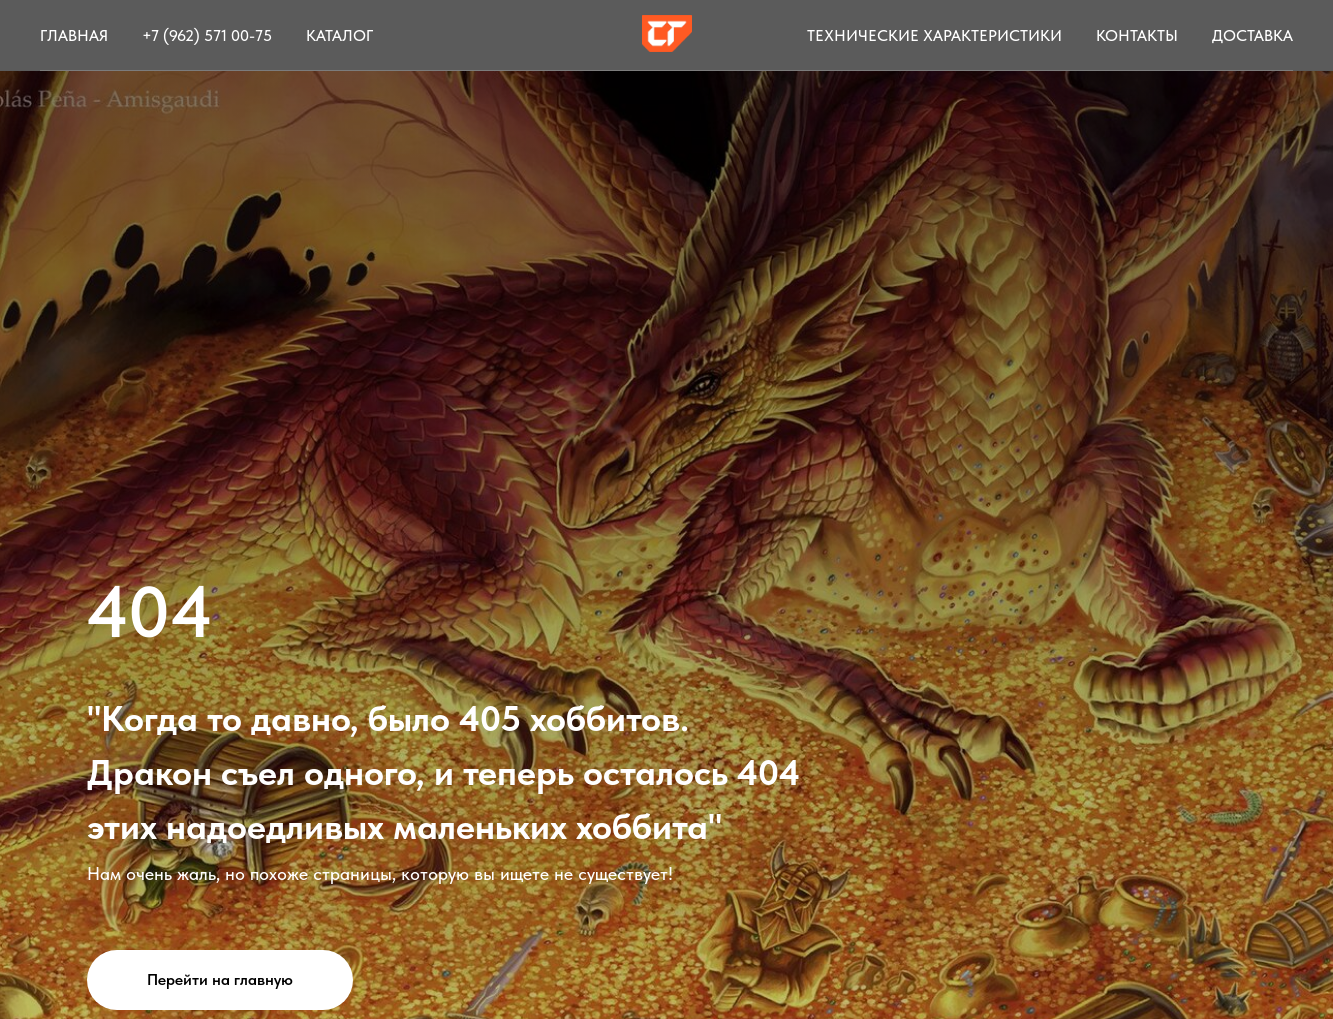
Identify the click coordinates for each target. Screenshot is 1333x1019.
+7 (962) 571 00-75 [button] (207, 35)
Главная (74, 35)
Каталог (339, 35)
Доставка (1252, 35)
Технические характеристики (934, 35)
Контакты (1137, 35)
